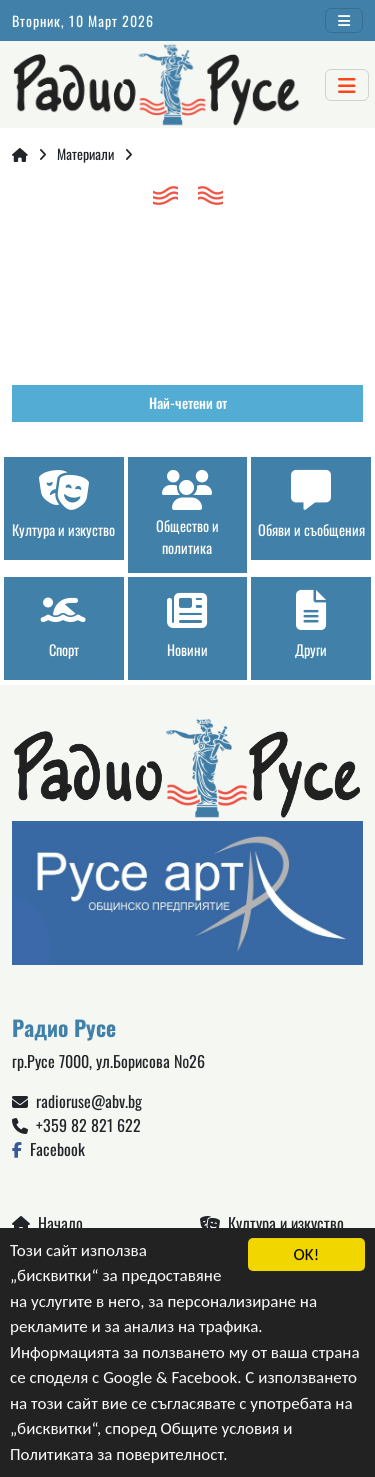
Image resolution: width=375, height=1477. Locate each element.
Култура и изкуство (272, 1223)
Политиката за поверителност (116, 1454)
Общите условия (220, 1429)
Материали (85, 153)
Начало (47, 1223)
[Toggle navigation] (344, 20)
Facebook (48, 1149)
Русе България (187, 290)
